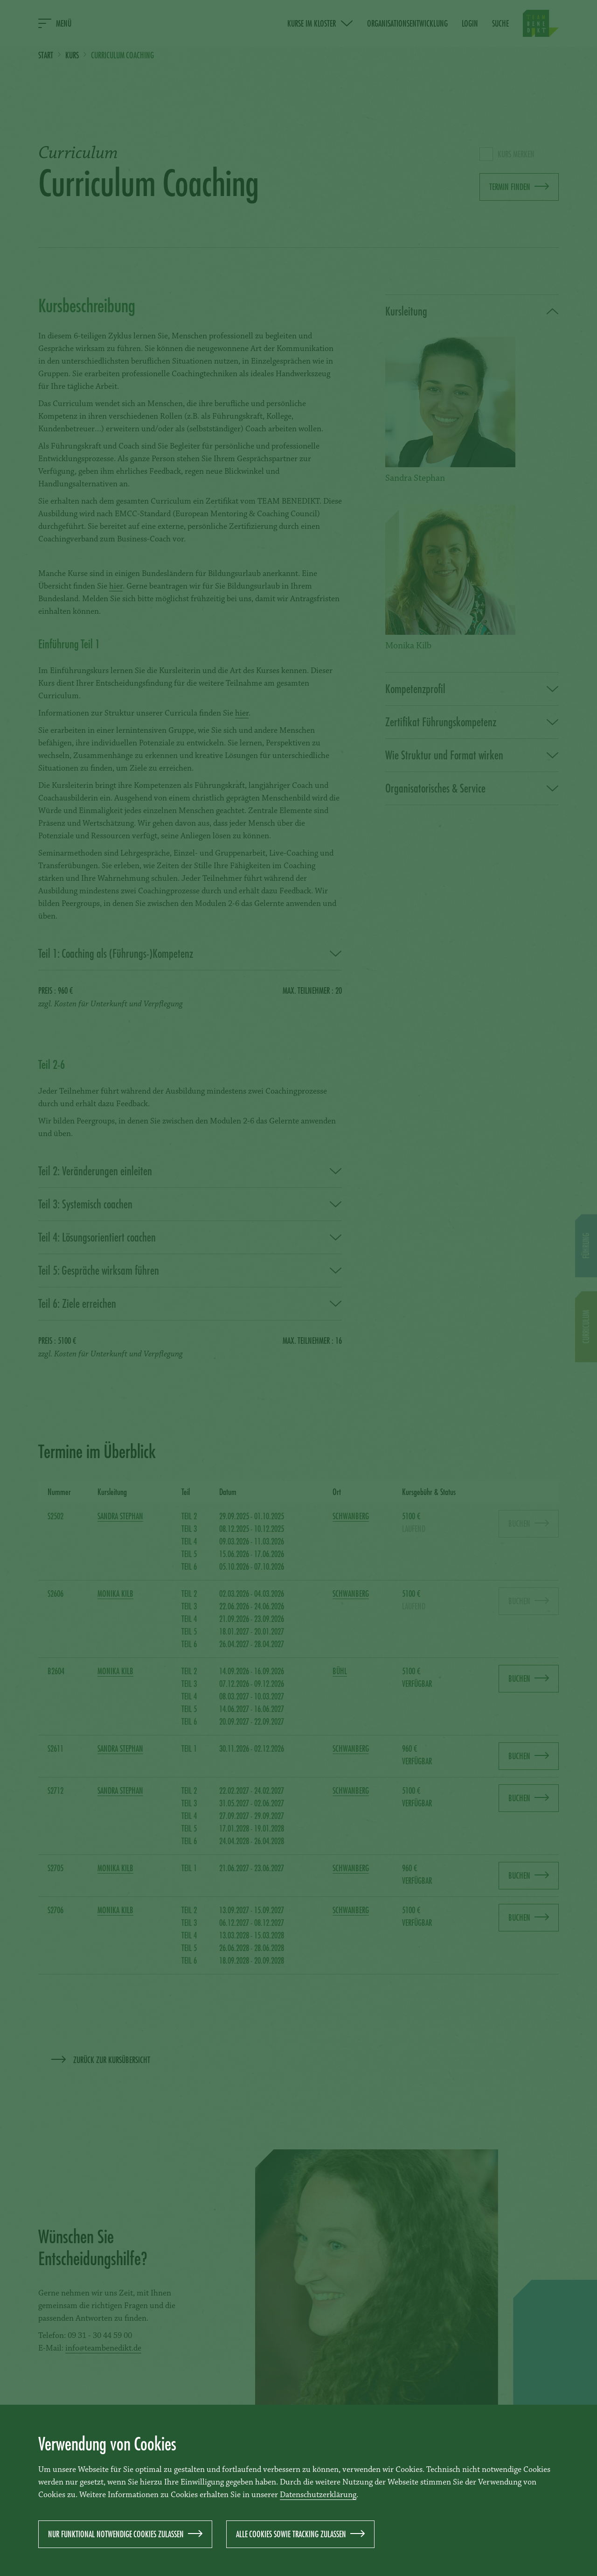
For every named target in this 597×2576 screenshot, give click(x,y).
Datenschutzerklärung (318, 2495)
